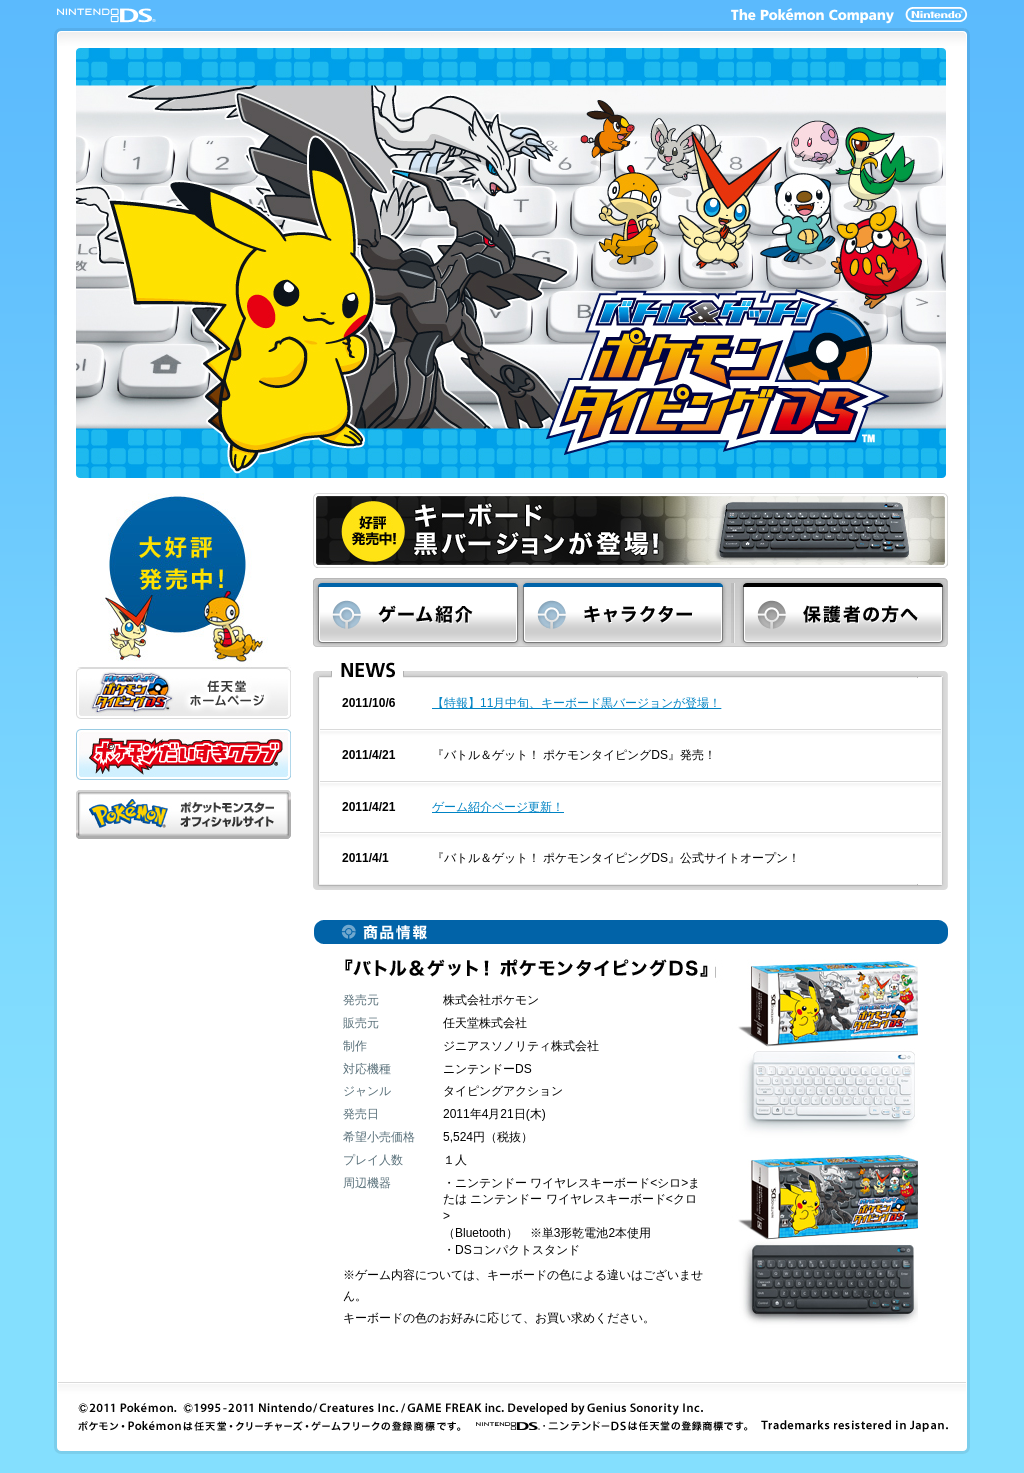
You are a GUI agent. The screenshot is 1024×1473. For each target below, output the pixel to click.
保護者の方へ (840, 612)
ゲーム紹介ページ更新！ (498, 807)
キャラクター (628, 612)
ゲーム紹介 (418, 612)
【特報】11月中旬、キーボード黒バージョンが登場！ (576, 703)
